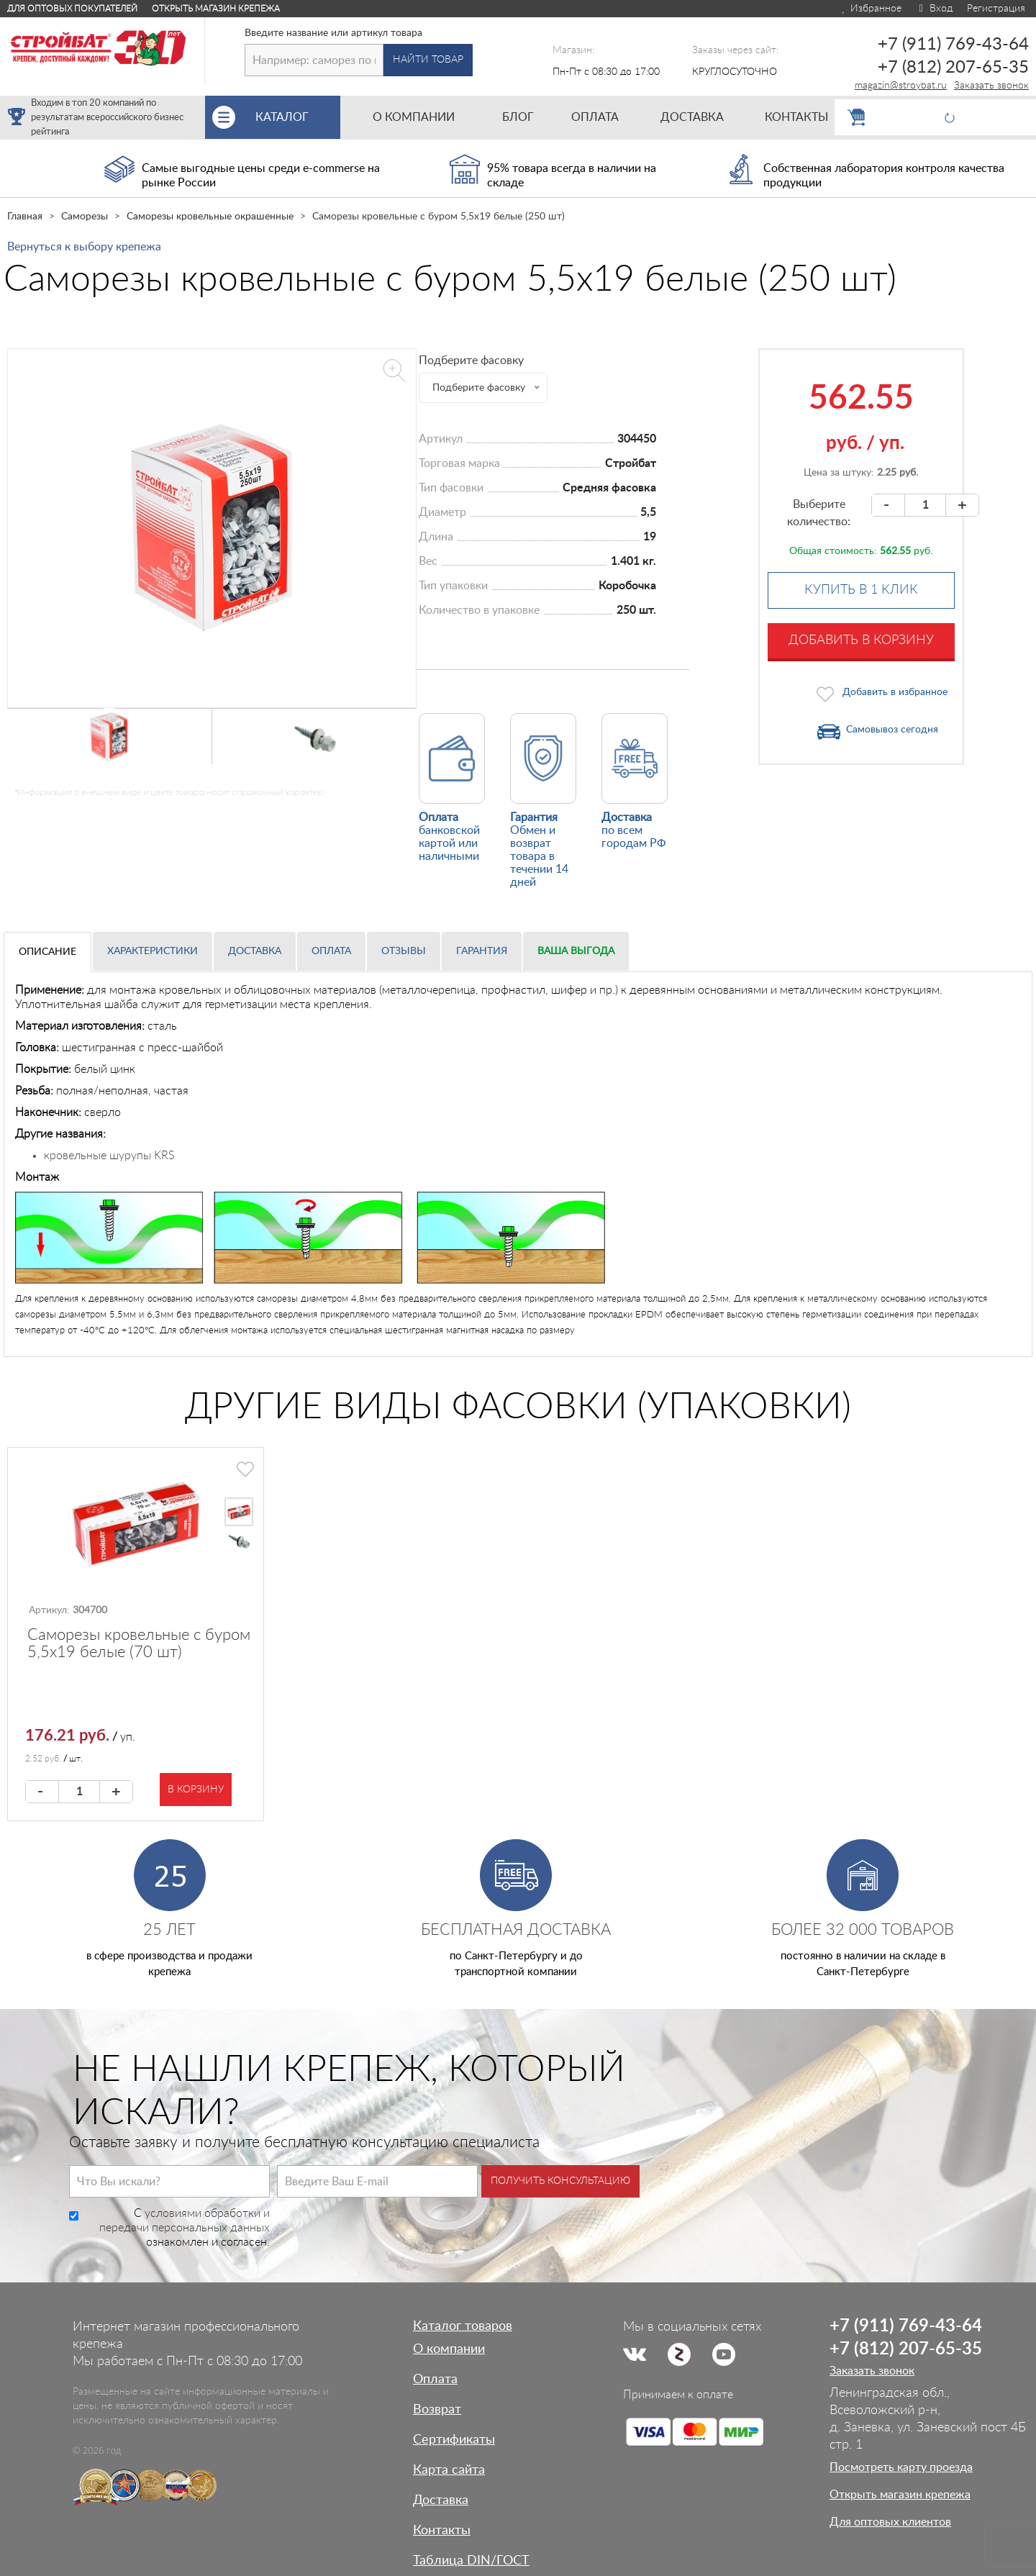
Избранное (870, 9)
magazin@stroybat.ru (901, 86)
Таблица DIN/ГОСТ (471, 2560)
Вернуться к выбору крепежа (84, 247)
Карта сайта (449, 2470)
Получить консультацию (560, 2181)
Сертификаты (454, 2440)
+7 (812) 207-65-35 (953, 67)
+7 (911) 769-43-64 (953, 44)
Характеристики (152, 951)
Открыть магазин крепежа (216, 8)
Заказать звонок (991, 86)
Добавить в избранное (895, 692)
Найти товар (428, 60)
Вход (934, 9)
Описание (47, 952)
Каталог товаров (462, 2326)
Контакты (442, 2530)
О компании (449, 2349)
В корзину (196, 1789)
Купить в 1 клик (861, 590)
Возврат (437, 2409)
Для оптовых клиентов (890, 2522)
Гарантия (481, 951)
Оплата (331, 951)
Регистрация (996, 9)
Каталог (297, 117)
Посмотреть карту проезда (901, 2467)
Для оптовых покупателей (72, 8)
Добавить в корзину (861, 640)
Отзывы (403, 951)
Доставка (254, 951)
